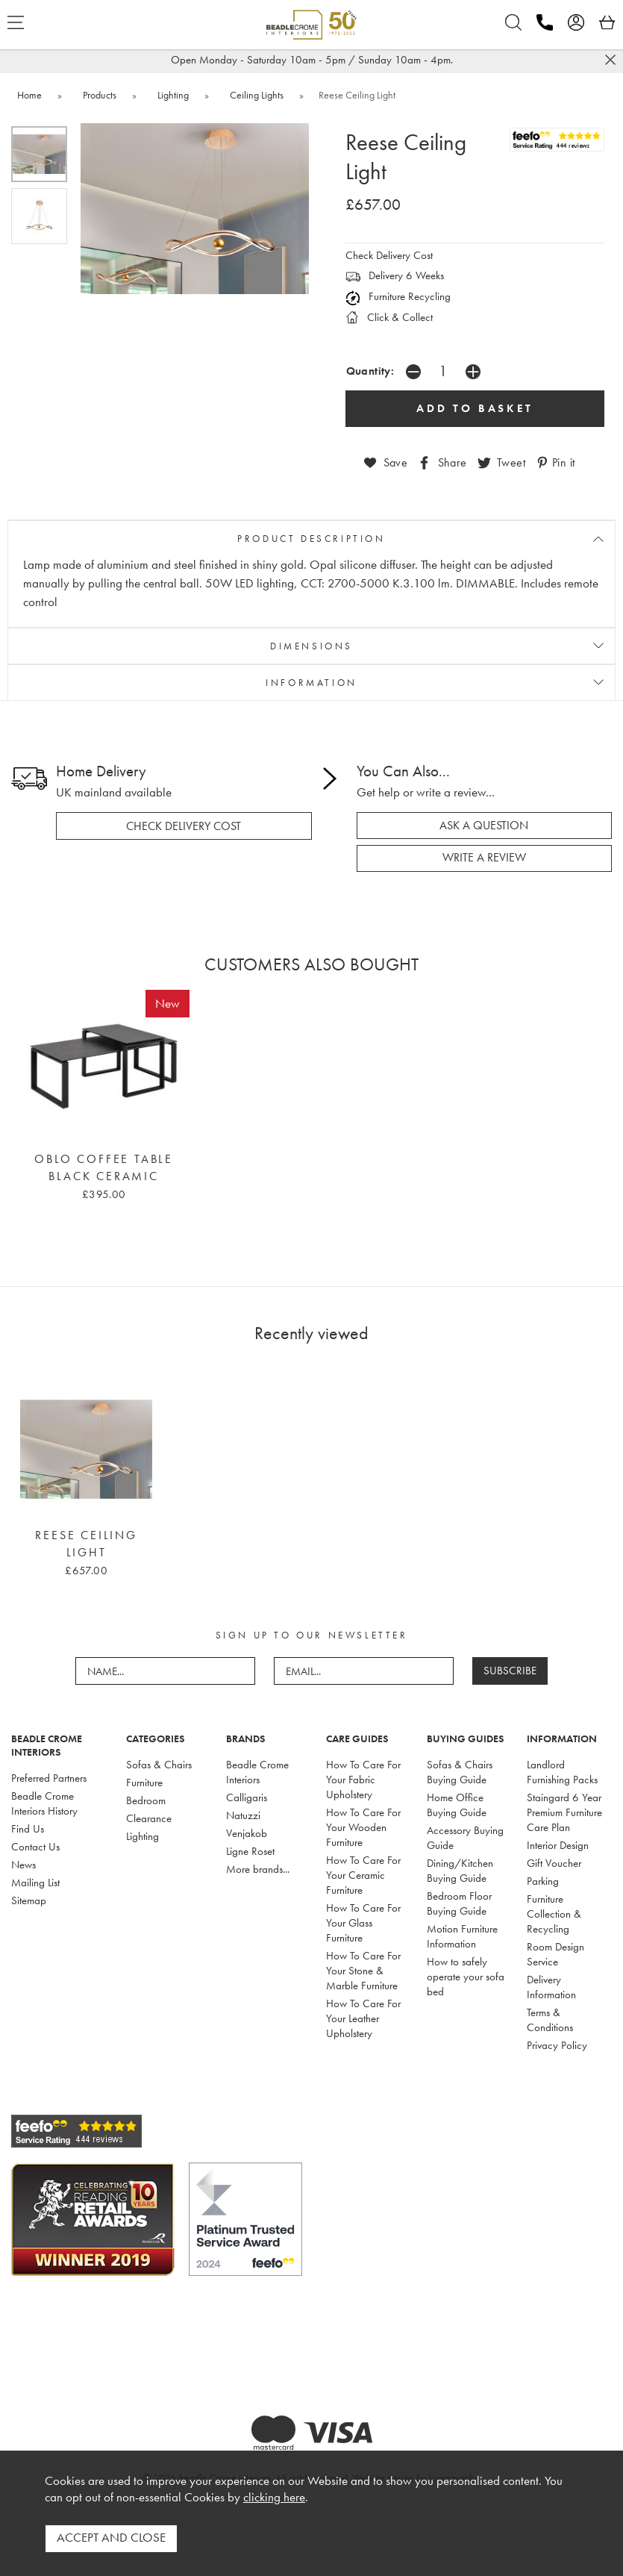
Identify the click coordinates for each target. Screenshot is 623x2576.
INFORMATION (311, 680)
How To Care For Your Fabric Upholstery (363, 1775)
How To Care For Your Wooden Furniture (363, 1822)
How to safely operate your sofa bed (465, 1972)
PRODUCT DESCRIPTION (311, 537)
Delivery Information (551, 1983)
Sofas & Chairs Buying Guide (459, 1768)
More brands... (257, 1864)
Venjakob (246, 1828)
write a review (484, 853)
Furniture (144, 1778)
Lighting (142, 1831)
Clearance (149, 1813)
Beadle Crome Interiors (257, 1768)
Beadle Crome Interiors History (44, 1799)
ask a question (483, 822)
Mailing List (35, 1878)
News (23, 1860)
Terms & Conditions (550, 2015)
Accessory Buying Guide (465, 1833)
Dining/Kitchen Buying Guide (460, 1866)
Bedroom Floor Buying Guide (459, 1899)
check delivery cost (183, 823)
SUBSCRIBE (509, 1666)
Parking (543, 1876)
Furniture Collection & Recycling (554, 1909)
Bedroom (146, 1795)
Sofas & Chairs (159, 1760)
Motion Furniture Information (462, 1932)
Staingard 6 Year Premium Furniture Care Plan (564, 1808)
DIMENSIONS (311, 643)
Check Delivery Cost (389, 255)
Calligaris (246, 1793)
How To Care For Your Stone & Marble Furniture (363, 1966)
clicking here (274, 2502)
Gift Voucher (554, 1858)
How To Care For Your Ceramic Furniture (363, 1870)
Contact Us (35, 1842)
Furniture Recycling (398, 296)
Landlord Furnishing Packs (562, 1768)
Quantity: (370, 371)
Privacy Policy (557, 2040)
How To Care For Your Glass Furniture (363, 1918)
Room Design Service (555, 1950)
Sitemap (28, 1896)
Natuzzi (243, 1810)
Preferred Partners (49, 1773)
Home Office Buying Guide (456, 1800)
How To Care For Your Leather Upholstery (363, 2014)
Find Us (27, 1824)
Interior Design (558, 1840)
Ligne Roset (250, 1846)
